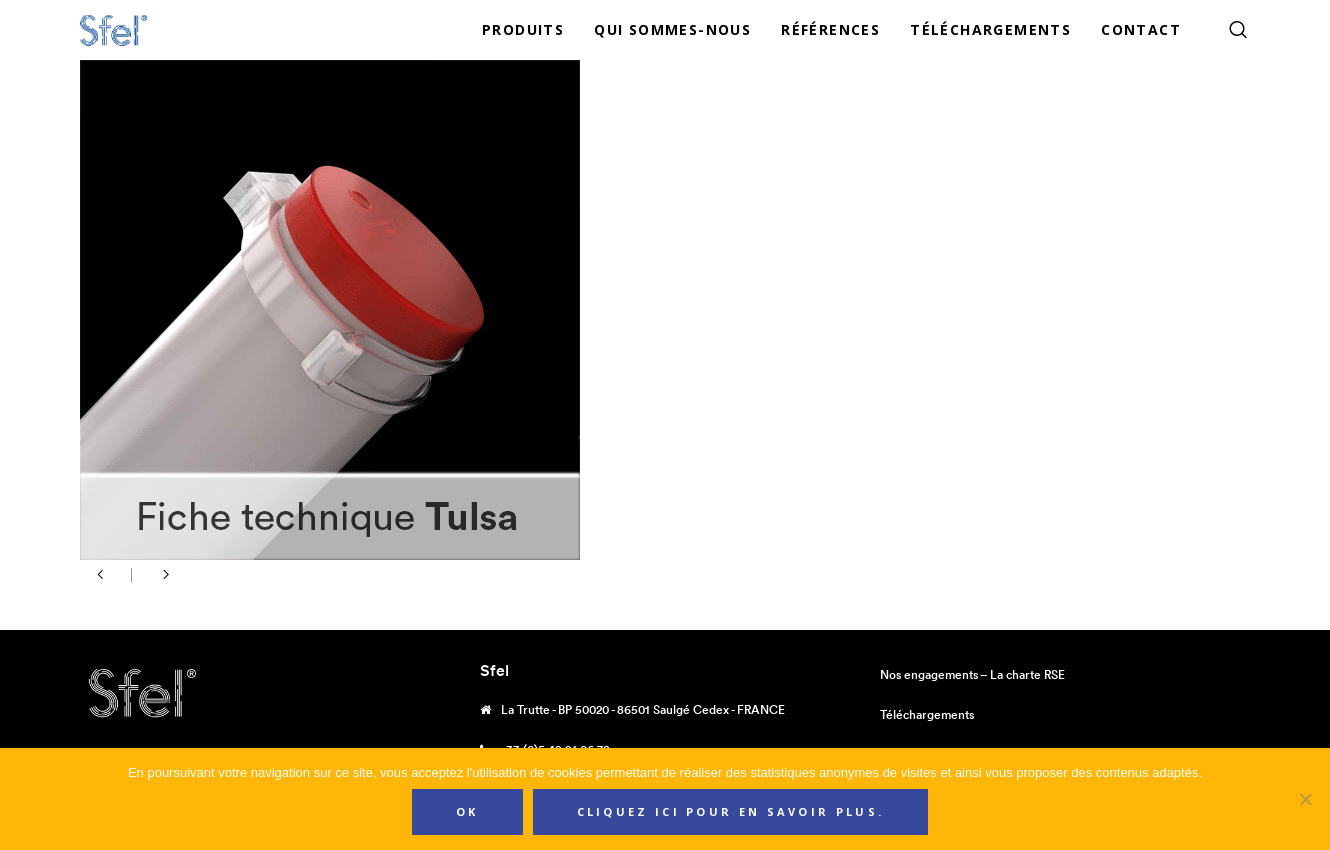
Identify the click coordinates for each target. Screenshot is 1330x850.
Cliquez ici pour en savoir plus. (731, 811)
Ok (467, 811)
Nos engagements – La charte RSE (972, 674)
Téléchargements (927, 714)
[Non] (1305, 799)
